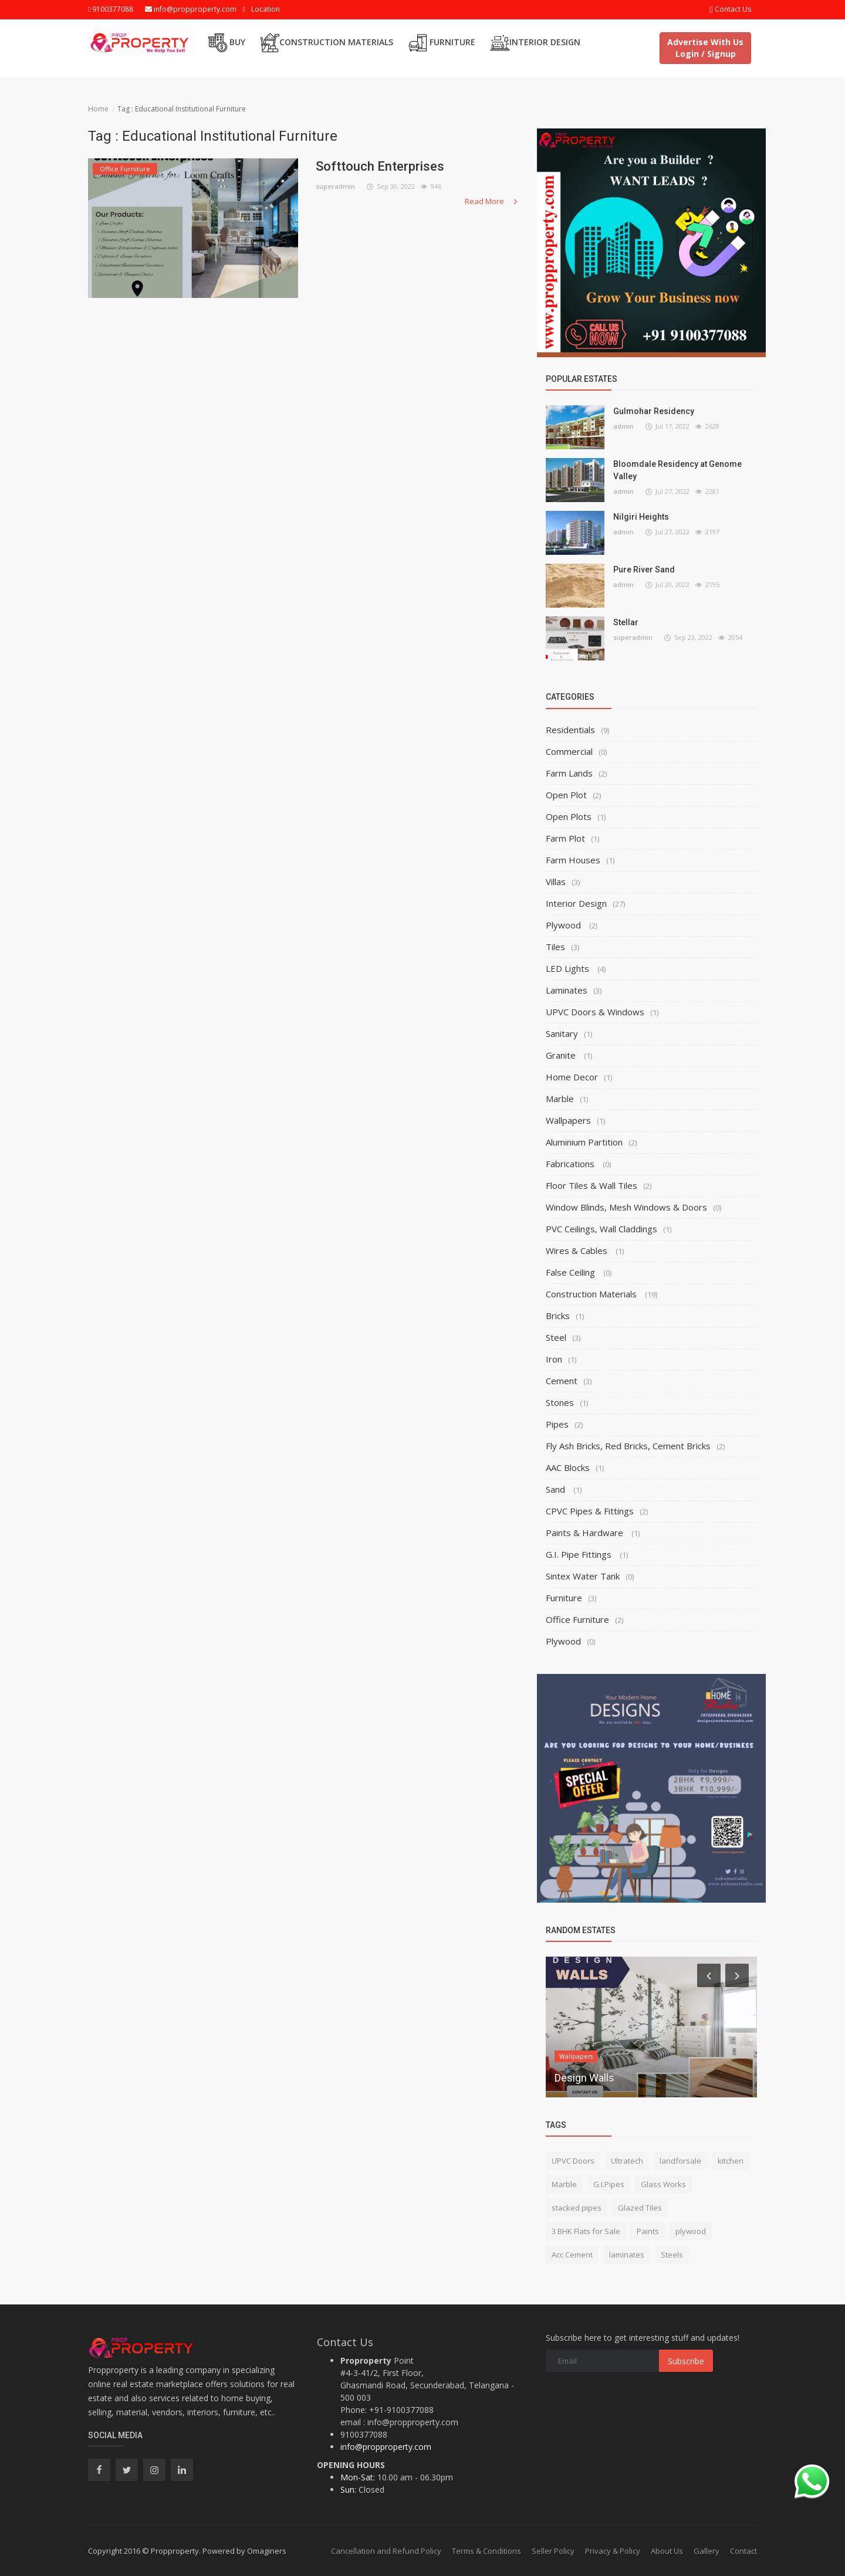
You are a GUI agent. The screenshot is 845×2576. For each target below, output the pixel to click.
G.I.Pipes (608, 2184)
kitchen (730, 2160)
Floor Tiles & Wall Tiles (591, 1185)
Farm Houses (573, 860)
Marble (560, 1098)
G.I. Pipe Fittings (580, 1554)
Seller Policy (553, 2551)
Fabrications (571, 1164)
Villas (556, 881)
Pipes (557, 1424)
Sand (556, 1489)
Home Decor (572, 1077)
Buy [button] (226, 42)
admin (623, 426)
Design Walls (584, 2078)
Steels (672, 2254)
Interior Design (535, 42)
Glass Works (663, 2184)
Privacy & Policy (612, 2551)
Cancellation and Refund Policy (386, 2551)
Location (265, 9)
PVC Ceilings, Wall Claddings (601, 1229)
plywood (690, 2231)
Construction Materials (327, 42)
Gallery (706, 2551)
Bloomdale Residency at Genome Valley (677, 470)
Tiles (555, 947)
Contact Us (730, 9)
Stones (560, 1402)
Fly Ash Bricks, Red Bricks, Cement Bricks (628, 1446)
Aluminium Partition (584, 1142)
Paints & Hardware (586, 1532)
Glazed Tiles (640, 2207)
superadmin (335, 186)
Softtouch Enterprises (380, 166)
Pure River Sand (644, 569)
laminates (626, 2254)
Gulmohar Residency (653, 411)
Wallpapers (568, 1120)
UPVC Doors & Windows (595, 1012)
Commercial (569, 751)
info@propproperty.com (190, 9)
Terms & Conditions (486, 2551)
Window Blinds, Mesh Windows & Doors (626, 1207)
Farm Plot (565, 838)
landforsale (680, 2160)
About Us (667, 2551)
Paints (648, 2231)
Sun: (348, 2489)
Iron (554, 1359)
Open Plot (566, 795)
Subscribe (686, 2361)
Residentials (570, 729)
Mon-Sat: (357, 2477)
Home (98, 109)
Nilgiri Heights (641, 516)
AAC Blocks (568, 1467)
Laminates (566, 990)
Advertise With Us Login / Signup (705, 47)
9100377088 (110, 9)
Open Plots (569, 816)
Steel (556, 1337)
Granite (562, 1055)
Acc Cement (572, 2254)
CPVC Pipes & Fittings (590, 1511)
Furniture (441, 42)
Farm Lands (569, 773)
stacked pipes (576, 2207)
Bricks (558, 1315)
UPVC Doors (573, 2160)
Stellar (625, 622)
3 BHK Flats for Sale (586, 2231)
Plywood (564, 925)
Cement (561, 1381)
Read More (492, 201)
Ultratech (627, 2160)
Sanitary (562, 1033)
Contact (743, 2551)
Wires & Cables (578, 1250)
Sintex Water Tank (583, 1576)
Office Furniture (577, 1619)
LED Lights (569, 968)
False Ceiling (571, 1272)
